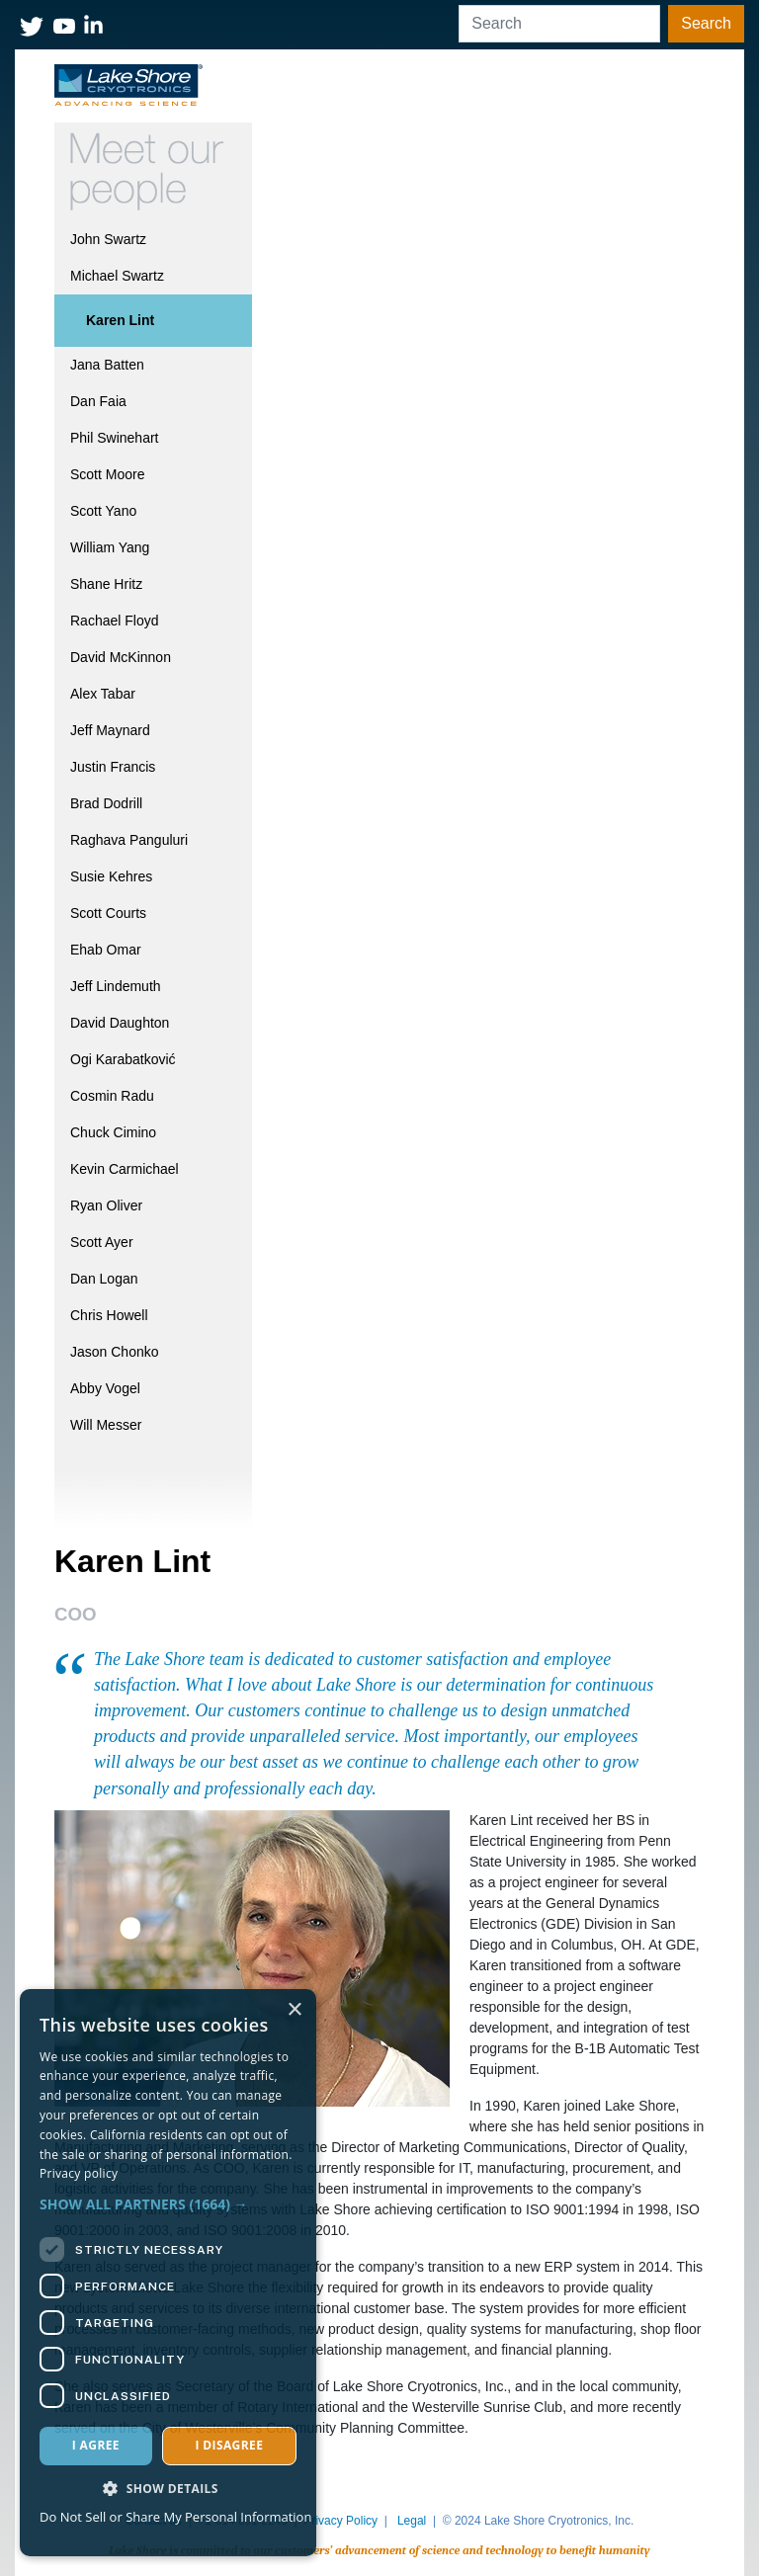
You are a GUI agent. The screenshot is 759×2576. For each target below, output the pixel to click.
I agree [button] (96, 2445)
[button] (168, 2204)
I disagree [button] (229, 2445)
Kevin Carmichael (124, 1169)
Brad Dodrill (106, 803)
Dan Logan (104, 1279)
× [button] (294, 2010)
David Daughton (119, 1023)
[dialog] (168, 2272)
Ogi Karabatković (123, 1059)
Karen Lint (120, 320)
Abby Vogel (105, 1388)
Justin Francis (112, 767)
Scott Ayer (101, 1242)
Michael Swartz (117, 276)
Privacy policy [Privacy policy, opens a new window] (79, 2173)
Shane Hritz (106, 584)
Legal (411, 2521)
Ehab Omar (105, 949)
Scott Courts (108, 913)
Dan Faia (98, 401)
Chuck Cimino (113, 1132)
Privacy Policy (340, 2521)
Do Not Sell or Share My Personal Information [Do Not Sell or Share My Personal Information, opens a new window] (175, 2517)
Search (706, 23)
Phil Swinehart (114, 438)
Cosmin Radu (112, 1096)
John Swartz (108, 239)
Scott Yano (103, 511)
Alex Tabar (102, 694)
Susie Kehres (111, 876)
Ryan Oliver (106, 1205)
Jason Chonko (114, 1352)
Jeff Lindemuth (115, 986)
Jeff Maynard (110, 730)
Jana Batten (107, 365)
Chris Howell (109, 1315)
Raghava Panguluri (129, 840)
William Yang (109, 547)
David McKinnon (120, 657)
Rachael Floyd (114, 620)
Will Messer (105, 1425)
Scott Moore (107, 474)
